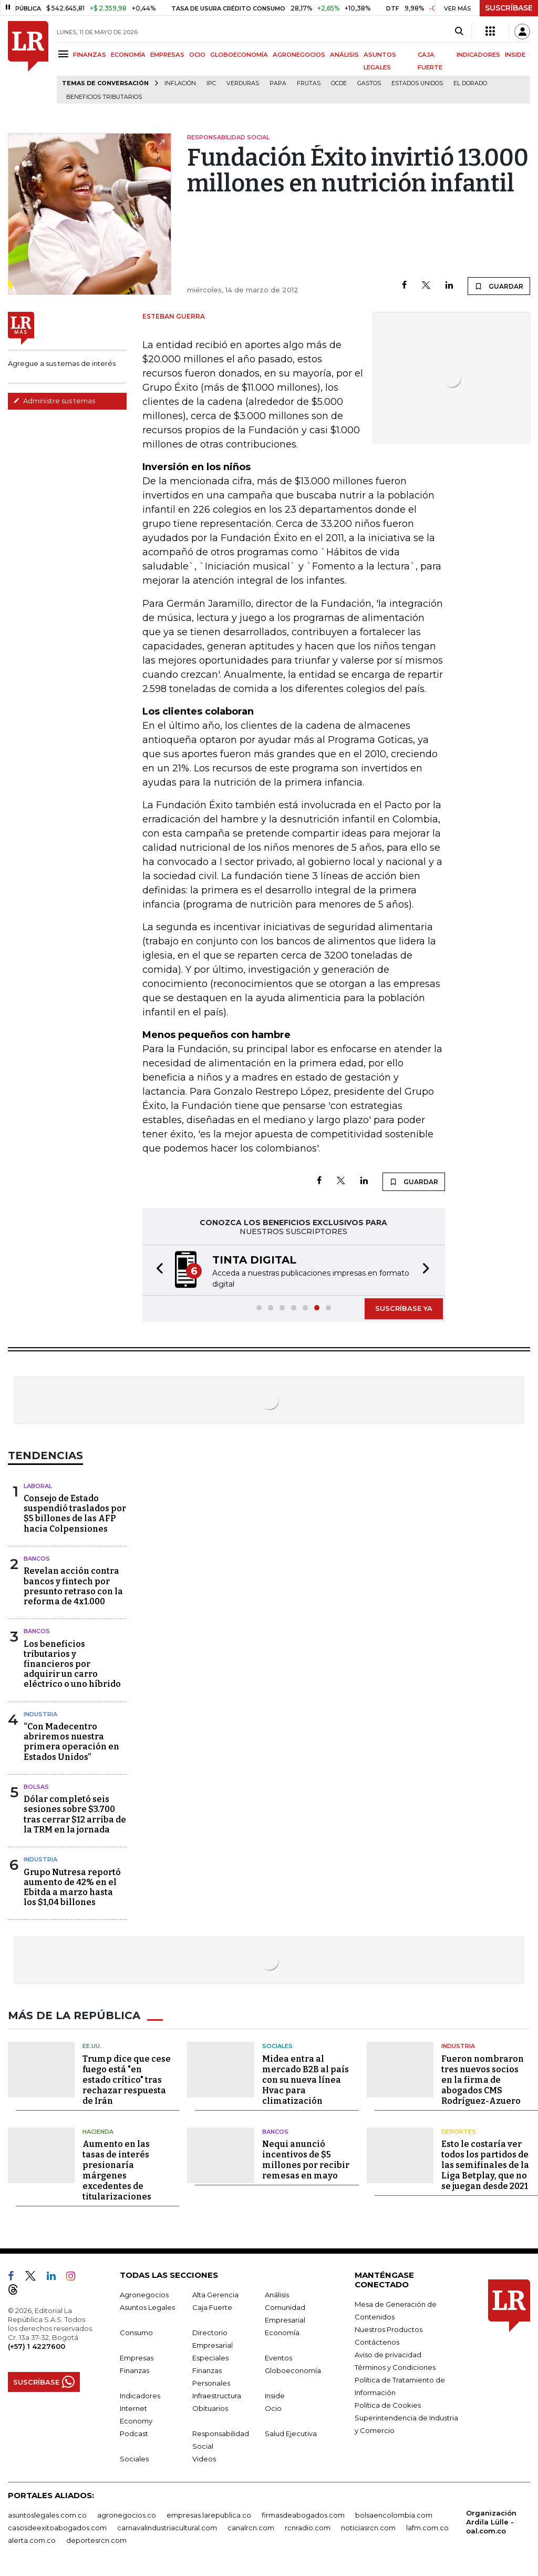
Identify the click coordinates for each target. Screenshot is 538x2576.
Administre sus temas (54, 400)
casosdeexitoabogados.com (57, 2527)
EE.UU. (91, 2046)
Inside (275, 2395)
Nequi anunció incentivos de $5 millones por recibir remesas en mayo (305, 2160)
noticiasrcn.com (368, 2527)
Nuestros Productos (388, 2329)
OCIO (197, 54)
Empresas (136, 2358)
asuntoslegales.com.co (47, 2515)
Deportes (458, 2131)
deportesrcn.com (96, 2540)
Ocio (273, 2408)
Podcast (134, 2433)
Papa (278, 83)
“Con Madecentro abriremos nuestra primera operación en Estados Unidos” (71, 1742)
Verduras (242, 83)
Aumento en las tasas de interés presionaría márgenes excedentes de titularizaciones (116, 2170)
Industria (40, 1714)
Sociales (277, 2046)
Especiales (210, 2358)
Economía (282, 2332)
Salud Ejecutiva (291, 2433)
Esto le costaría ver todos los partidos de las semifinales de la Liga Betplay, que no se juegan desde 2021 (485, 2165)
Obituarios (210, 2408)
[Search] (459, 31)
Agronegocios (144, 2294)
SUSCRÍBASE (509, 8)
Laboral (38, 1486)
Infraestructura (216, 2395)
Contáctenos (377, 2342)
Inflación (180, 83)
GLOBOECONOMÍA (239, 54)
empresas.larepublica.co (209, 2515)
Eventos (278, 2358)
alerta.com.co (32, 2540)
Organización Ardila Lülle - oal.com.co (491, 2522)
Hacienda (97, 2131)
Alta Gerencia (215, 2294)
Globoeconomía (293, 2370)
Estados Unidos (417, 83)
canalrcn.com (250, 2527)
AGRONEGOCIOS (299, 54)
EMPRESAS (167, 54)
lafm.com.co (427, 2527)
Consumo (136, 2332)
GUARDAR (498, 286)
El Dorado (470, 83)
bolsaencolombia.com (393, 2515)
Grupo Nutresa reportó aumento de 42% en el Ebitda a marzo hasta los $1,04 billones (72, 1887)
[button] (156, 1270)
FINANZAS (89, 54)
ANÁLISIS (344, 54)
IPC (211, 83)
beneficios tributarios (104, 97)
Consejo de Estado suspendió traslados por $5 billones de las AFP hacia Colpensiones (75, 1513)
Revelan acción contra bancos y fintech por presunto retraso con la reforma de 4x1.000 (73, 1586)
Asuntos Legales (147, 2307)
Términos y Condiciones (395, 2367)
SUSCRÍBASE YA (403, 1308)
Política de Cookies (388, 2405)
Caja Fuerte (212, 2307)
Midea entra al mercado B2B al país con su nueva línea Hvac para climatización (305, 2080)
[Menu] (65, 54)
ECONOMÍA (128, 54)
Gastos (369, 83)
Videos (204, 2459)
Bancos (37, 1558)
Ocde (339, 83)
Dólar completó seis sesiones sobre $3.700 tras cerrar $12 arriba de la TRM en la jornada (75, 1814)
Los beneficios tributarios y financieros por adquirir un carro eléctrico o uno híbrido (72, 1664)
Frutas (308, 83)
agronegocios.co (126, 2515)
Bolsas (36, 1786)
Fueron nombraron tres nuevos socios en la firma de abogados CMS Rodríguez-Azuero (482, 2080)
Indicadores (140, 2395)
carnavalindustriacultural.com (167, 2527)
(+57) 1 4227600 (36, 2346)
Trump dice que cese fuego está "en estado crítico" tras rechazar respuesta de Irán (126, 2080)
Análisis (277, 2294)
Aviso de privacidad (388, 2354)
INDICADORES (478, 54)
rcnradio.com (307, 2527)
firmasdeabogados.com (303, 2515)
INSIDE (515, 54)
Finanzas (134, 2370)
